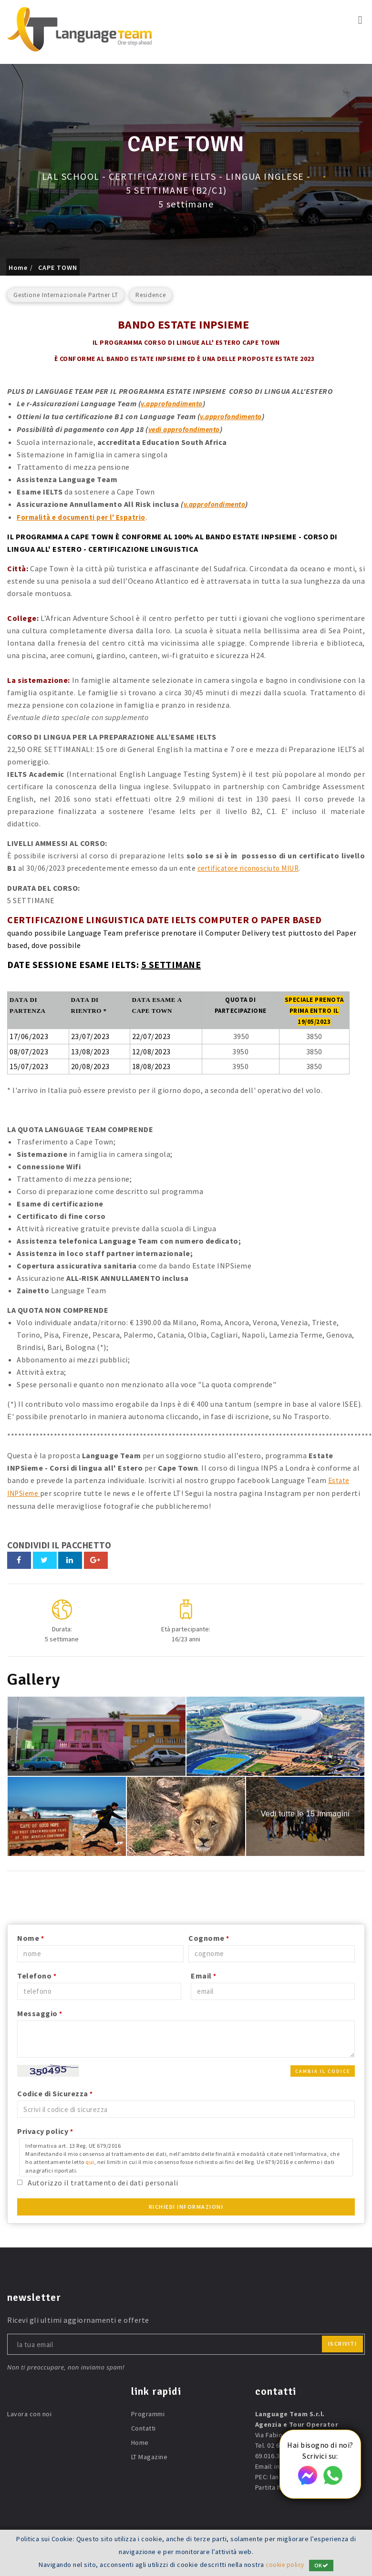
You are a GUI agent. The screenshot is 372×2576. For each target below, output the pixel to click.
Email (204, 1972)
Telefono (36, 1972)
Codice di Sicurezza (55, 2090)
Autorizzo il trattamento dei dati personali (103, 2179)
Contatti (143, 2425)
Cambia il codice (322, 2068)
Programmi (148, 2410)
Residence (150, 295)
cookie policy (285, 2565)
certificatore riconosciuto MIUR (252, 866)
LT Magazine (149, 2453)
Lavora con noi (29, 2410)
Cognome (208, 1934)
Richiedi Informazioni (186, 2203)
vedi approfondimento (187, 428)
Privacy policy (45, 2128)
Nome (30, 1934)
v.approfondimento (175, 403)
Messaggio (39, 2010)
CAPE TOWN (57, 267)
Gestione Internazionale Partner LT (65, 295)
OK (323, 2565)
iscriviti (342, 2340)
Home (18, 267)
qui (89, 2159)
